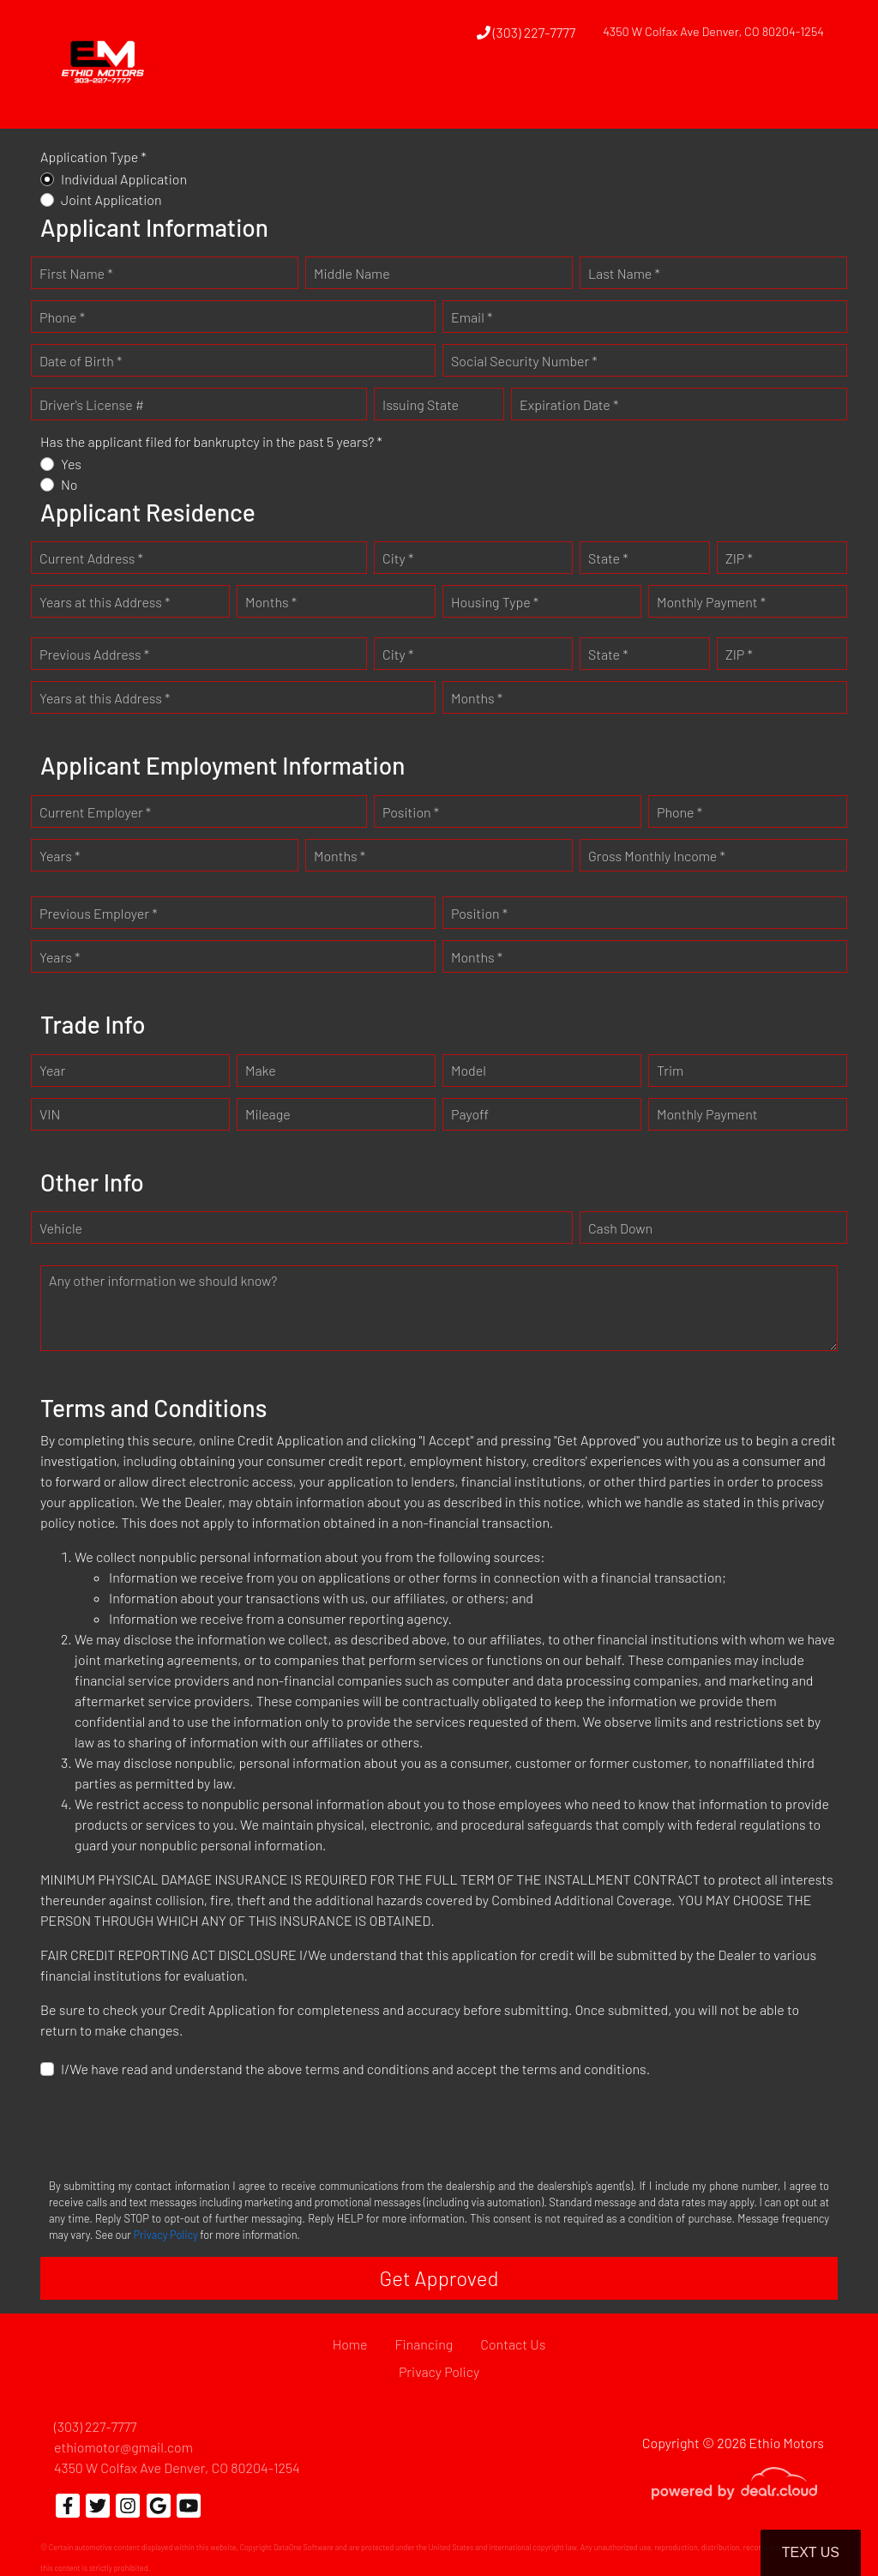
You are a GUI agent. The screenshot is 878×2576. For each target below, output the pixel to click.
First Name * (76, 273)
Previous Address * (94, 654)
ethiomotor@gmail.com (123, 2447)
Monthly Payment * (711, 602)
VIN (49, 1114)
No (69, 484)
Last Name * (624, 273)
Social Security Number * (524, 361)
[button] (471, 97)
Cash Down (620, 1228)
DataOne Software (304, 2547)
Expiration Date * (569, 404)
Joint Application (111, 199)
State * (608, 558)
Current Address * (91, 558)
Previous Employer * (98, 913)
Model (468, 1070)
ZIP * (739, 558)
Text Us (810, 2552)
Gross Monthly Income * (656, 856)
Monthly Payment (707, 1114)
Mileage (268, 1114)
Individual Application (124, 179)
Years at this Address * (104, 602)
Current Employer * (95, 812)
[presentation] (170, 2126)
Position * (410, 812)
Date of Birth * (80, 361)
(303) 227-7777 (526, 32)
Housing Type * (494, 602)
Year (52, 1070)
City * (397, 558)
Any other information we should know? (163, 1280)
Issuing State (420, 404)
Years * (59, 856)
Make (260, 1070)
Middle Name (352, 273)
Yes (71, 463)
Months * (271, 602)
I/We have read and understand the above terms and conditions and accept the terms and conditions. (355, 2068)
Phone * (62, 317)
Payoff (470, 1114)
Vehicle (60, 1228)
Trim (670, 1070)
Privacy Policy (165, 2234)
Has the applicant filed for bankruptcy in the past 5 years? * (211, 441)
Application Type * (93, 156)
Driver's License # (91, 404)
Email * (471, 317)
